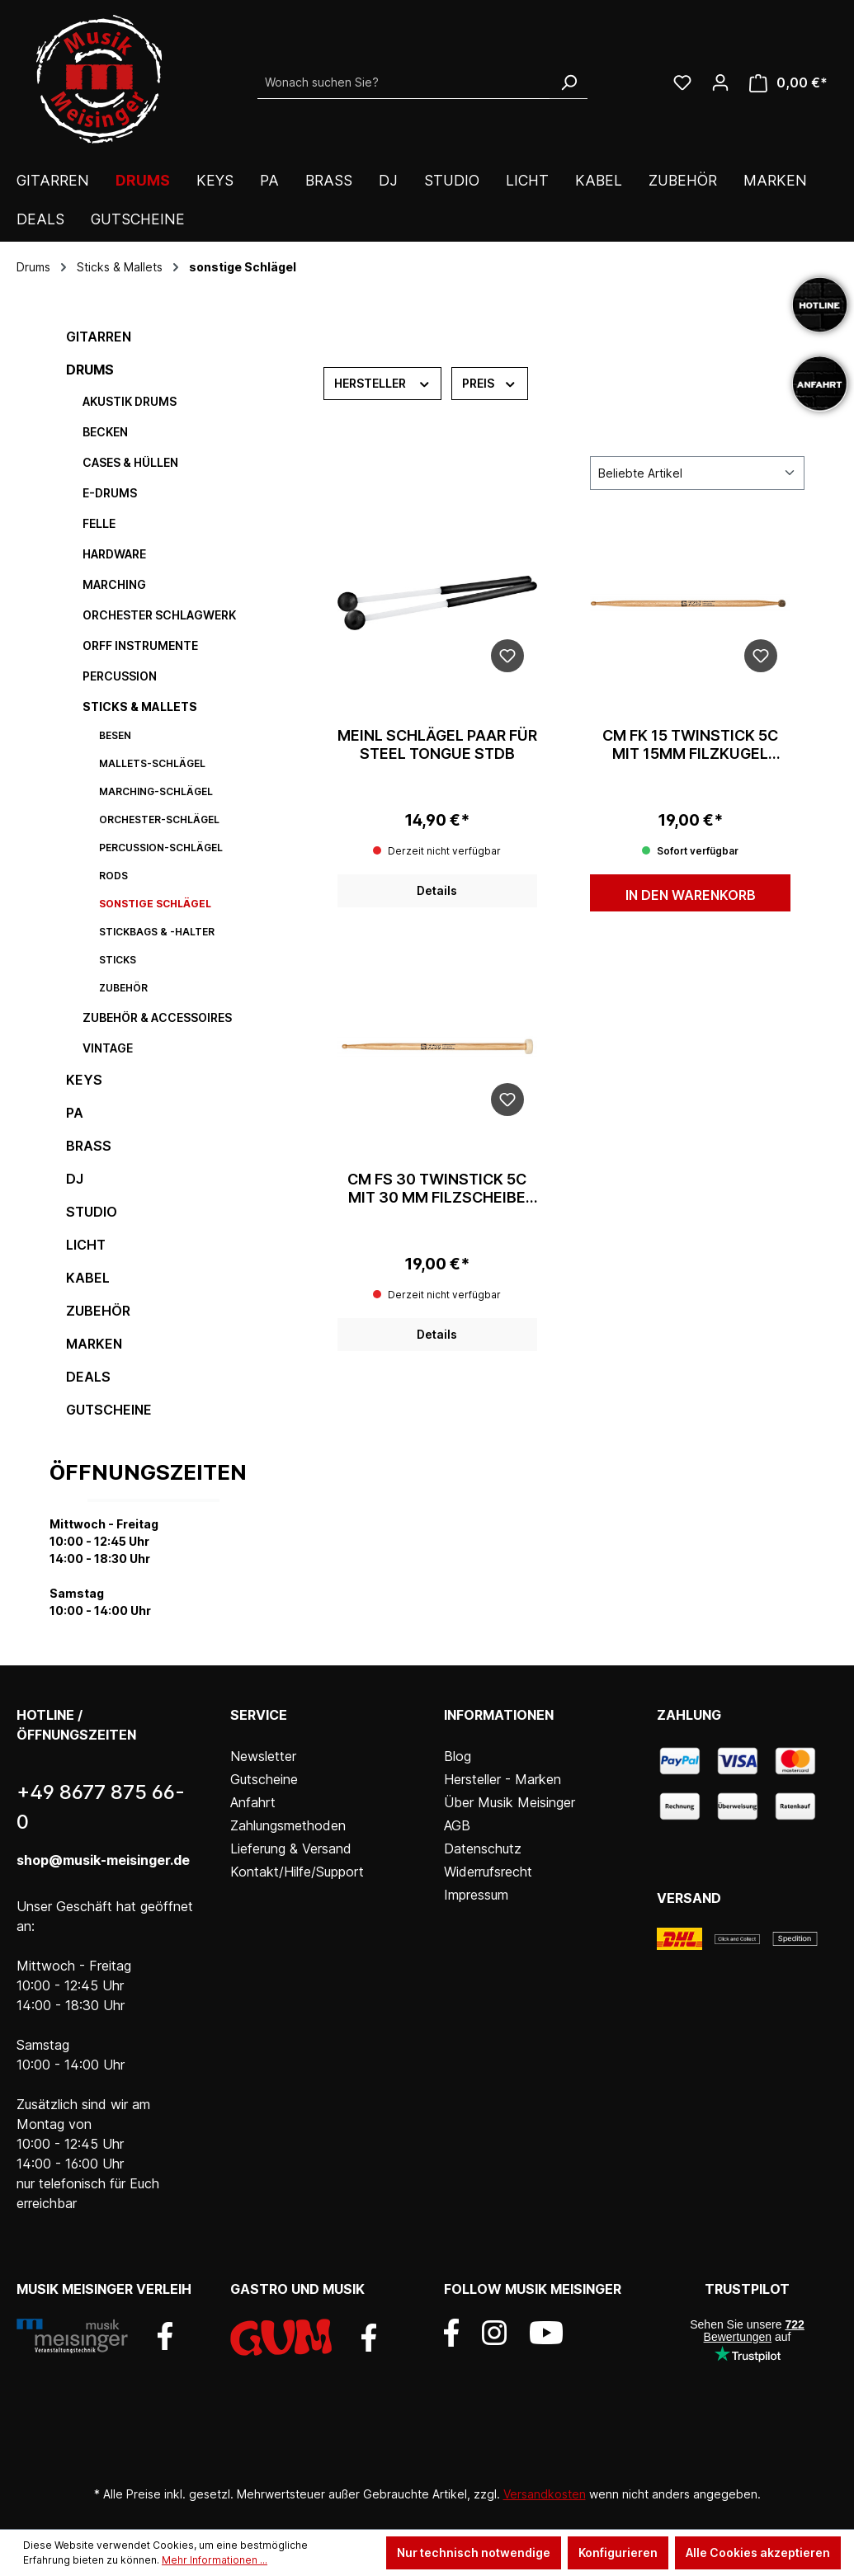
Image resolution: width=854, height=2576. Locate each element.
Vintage (108, 1048)
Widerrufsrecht (488, 1871)
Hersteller (383, 382)
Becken (105, 432)
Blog (457, 1756)
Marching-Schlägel (156, 791)
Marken (94, 1343)
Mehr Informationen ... (214, 2560)
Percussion (120, 676)
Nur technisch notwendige (473, 2552)
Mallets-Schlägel (152, 763)
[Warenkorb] (788, 83)
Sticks (117, 960)
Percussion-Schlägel (161, 847)
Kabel (88, 1277)
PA (74, 1112)
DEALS (88, 1376)
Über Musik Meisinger (509, 1802)
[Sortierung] (697, 473)
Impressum (476, 1894)
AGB (457, 1825)
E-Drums (110, 493)
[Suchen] (568, 82)
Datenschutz (482, 1848)
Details (437, 890)
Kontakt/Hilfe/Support (297, 1871)
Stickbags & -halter (157, 931)
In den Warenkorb (690, 895)
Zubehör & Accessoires (157, 1017)
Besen (115, 735)
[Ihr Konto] (720, 82)
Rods (113, 875)
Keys (84, 1079)
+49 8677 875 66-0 (101, 1807)
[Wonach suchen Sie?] (403, 82)
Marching (114, 584)
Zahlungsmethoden (288, 1825)
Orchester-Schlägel (159, 819)
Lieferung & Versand (291, 1848)
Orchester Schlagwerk (159, 615)
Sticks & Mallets (140, 706)
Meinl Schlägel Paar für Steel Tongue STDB (437, 744)
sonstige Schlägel (155, 903)
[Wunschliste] (682, 82)
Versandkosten (544, 2494)
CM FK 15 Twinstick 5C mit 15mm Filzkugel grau (690, 745)
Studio (91, 1211)
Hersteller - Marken (502, 1779)
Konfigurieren (618, 2552)
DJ (74, 1178)
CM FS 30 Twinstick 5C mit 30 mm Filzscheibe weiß (436, 1188)
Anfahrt (253, 1802)
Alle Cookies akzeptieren (758, 2552)
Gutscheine (109, 1409)
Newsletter (263, 1756)
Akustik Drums (130, 401)
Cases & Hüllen (130, 462)
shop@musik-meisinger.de (103, 1860)
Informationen (499, 1715)
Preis (489, 382)
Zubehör (123, 988)
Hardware (114, 554)
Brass (88, 1145)
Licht (86, 1244)
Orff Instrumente (140, 645)
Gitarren (98, 336)
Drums (90, 369)
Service (258, 1715)
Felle (99, 523)
